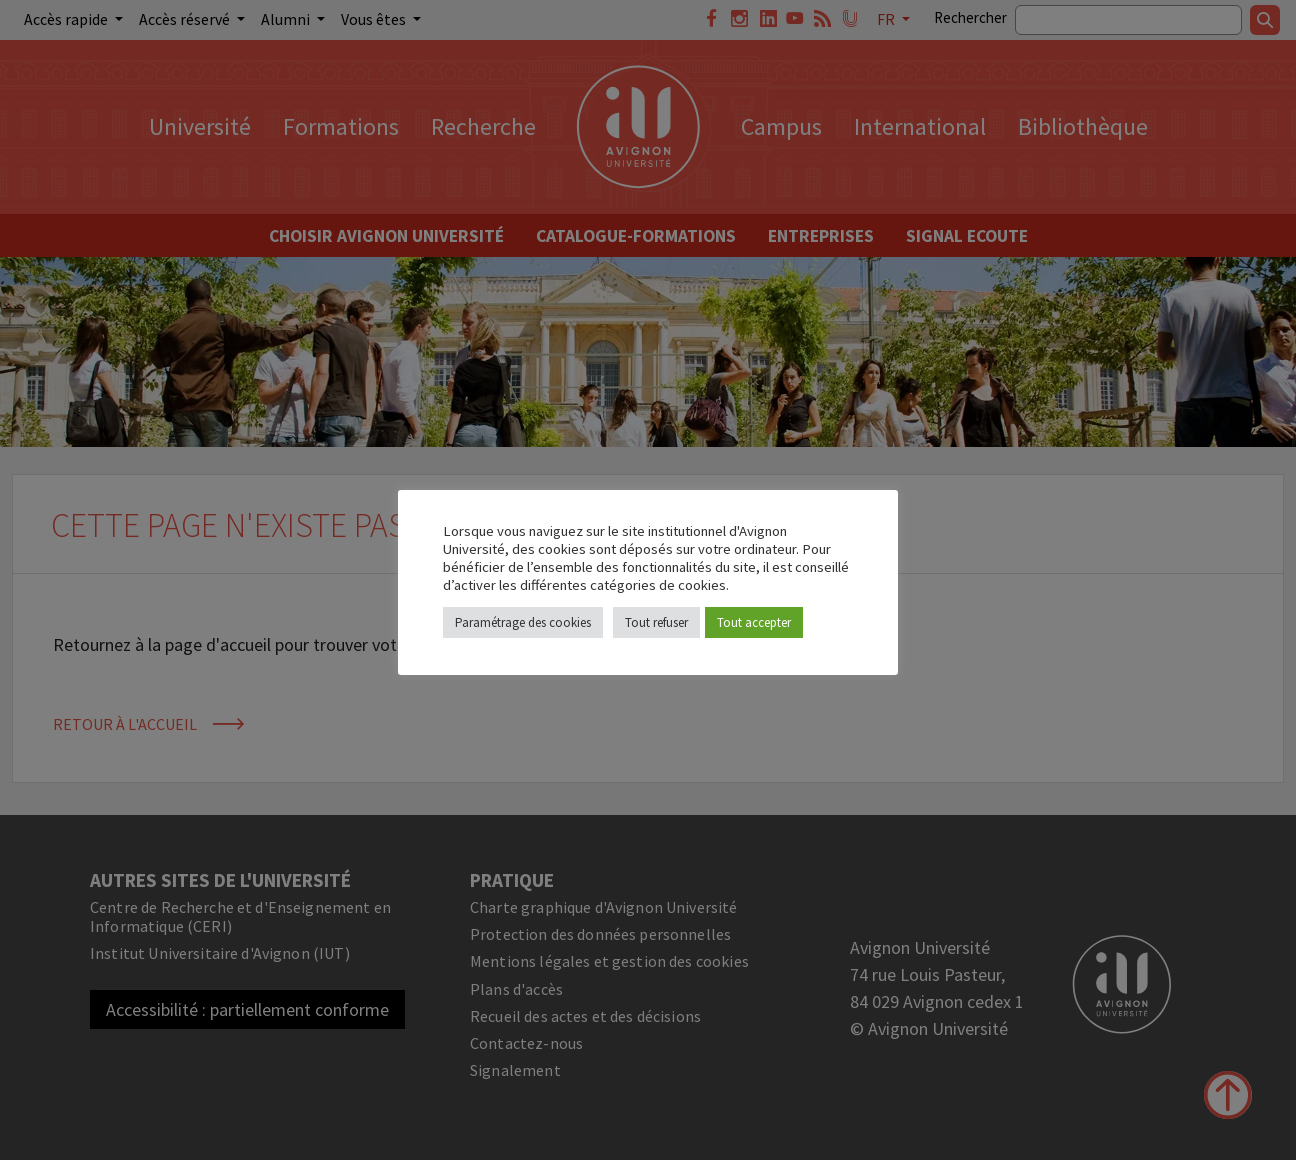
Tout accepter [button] (754, 622)
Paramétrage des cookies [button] (523, 622)
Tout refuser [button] (656, 622)
